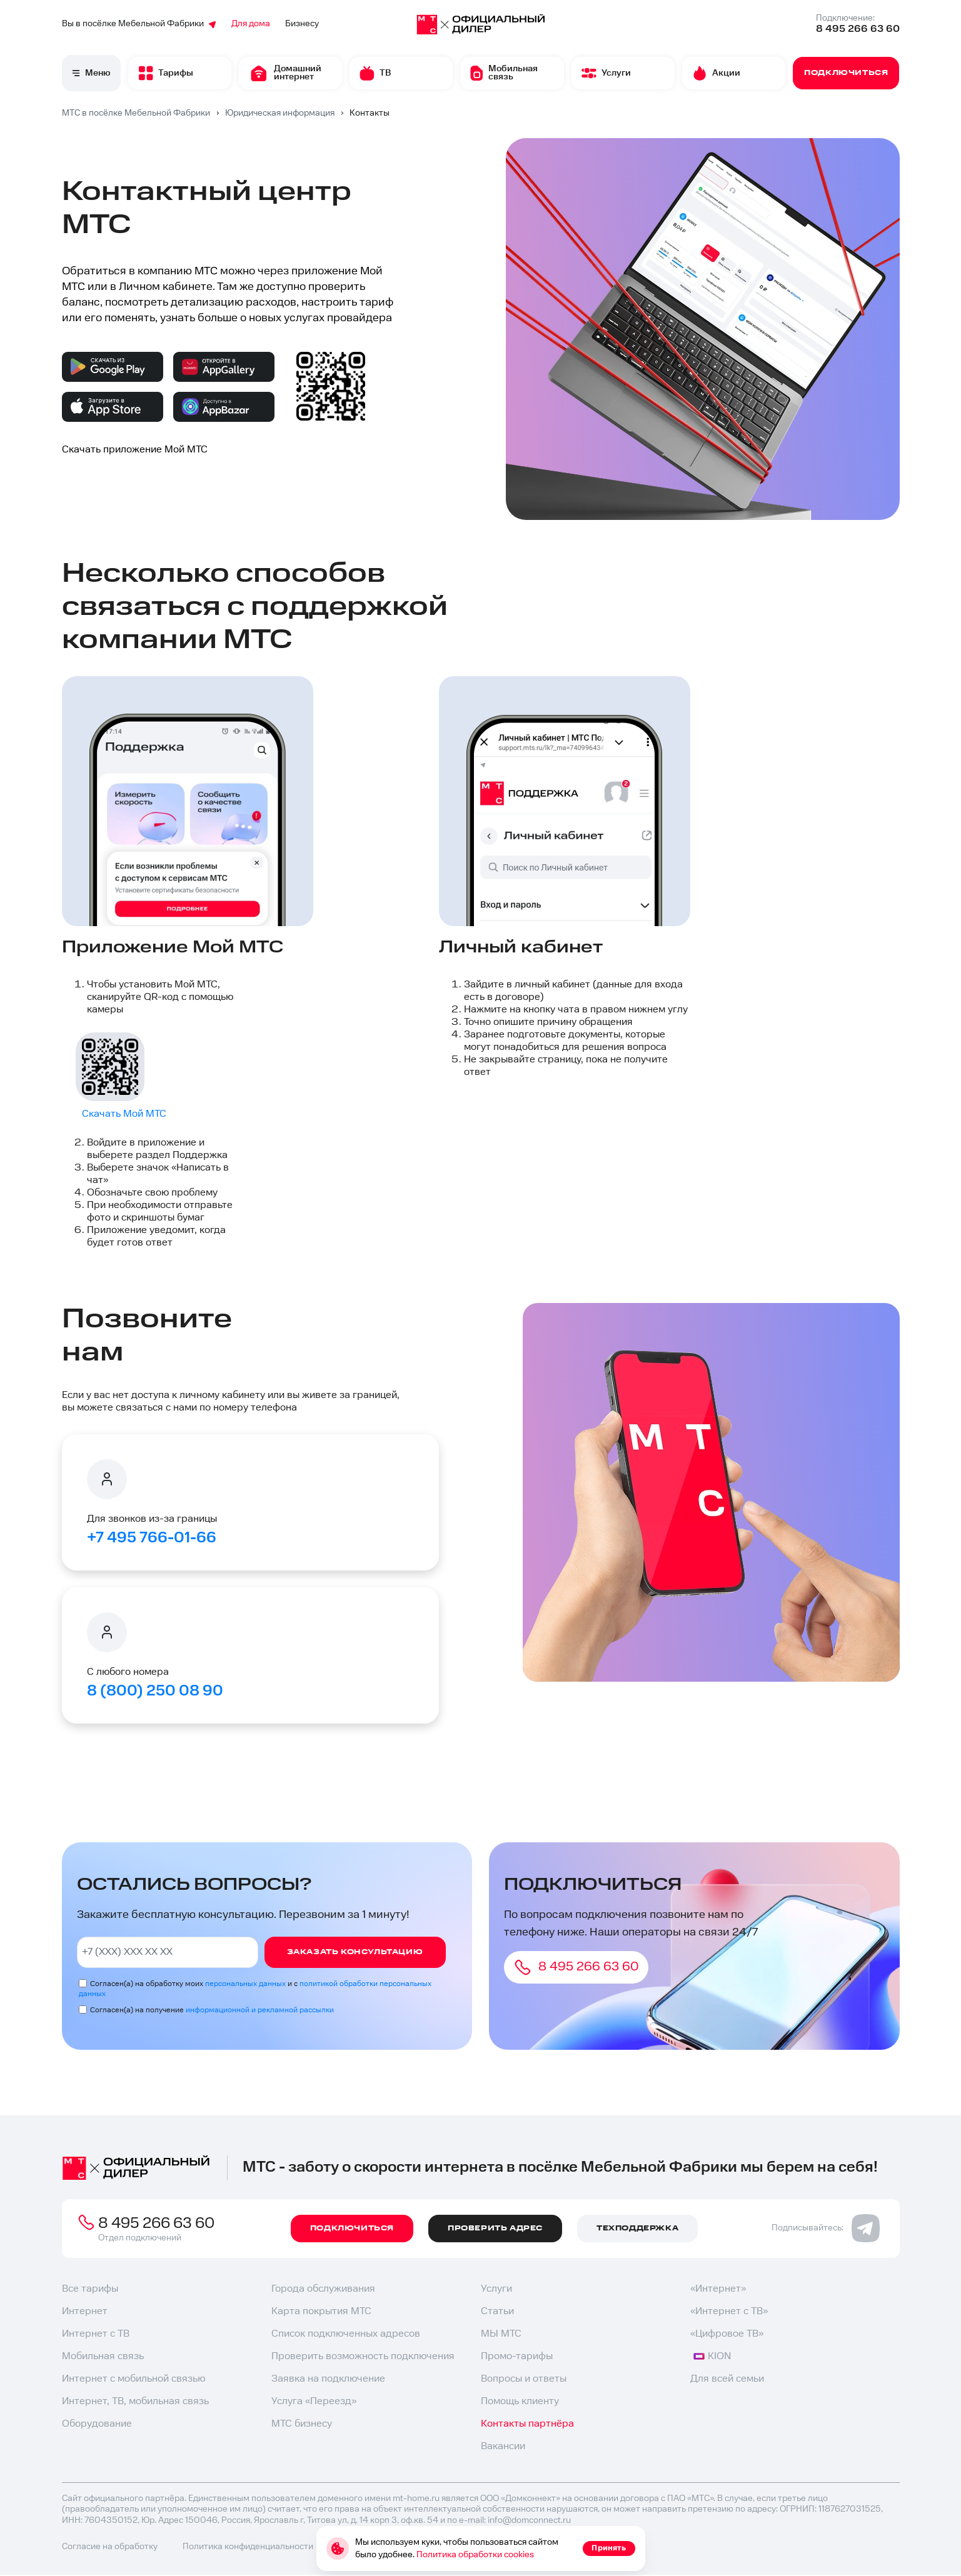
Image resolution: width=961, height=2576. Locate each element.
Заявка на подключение (328, 2379)
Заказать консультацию (355, 1952)
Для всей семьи (727, 2379)
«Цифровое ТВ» (726, 2334)
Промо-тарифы (517, 2356)
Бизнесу (302, 24)
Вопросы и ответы (523, 2379)
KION (712, 2356)
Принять (608, 2548)
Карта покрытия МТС (321, 2311)
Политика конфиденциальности (248, 2547)
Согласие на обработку (110, 2547)
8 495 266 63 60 (858, 29)
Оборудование (97, 2424)
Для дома (250, 24)
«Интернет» (718, 2289)
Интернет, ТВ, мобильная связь (135, 2401)
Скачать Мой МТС (124, 1114)
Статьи (497, 2311)
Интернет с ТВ (95, 2334)
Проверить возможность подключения (363, 2356)
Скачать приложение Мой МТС (135, 450)
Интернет (85, 2311)
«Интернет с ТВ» (729, 2311)
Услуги (496, 2289)
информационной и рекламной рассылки (260, 2010)
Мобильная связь (103, 2356)
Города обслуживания (323, 2289)
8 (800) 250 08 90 (155, 1691)
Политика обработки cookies (475, 2555)
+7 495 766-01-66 (151, 1538)
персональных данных (245, 1984)
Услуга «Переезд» (313, 2401)
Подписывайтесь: (826, 2228)
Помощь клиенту (520, 2401)
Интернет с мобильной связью (133, 2379)
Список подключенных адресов (345, 2334)
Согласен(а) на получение (212, 2010)
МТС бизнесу (301, 2424)
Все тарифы (90, 2289)
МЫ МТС (501, 2334)
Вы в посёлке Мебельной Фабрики (139, 24)
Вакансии (503, 2446)
